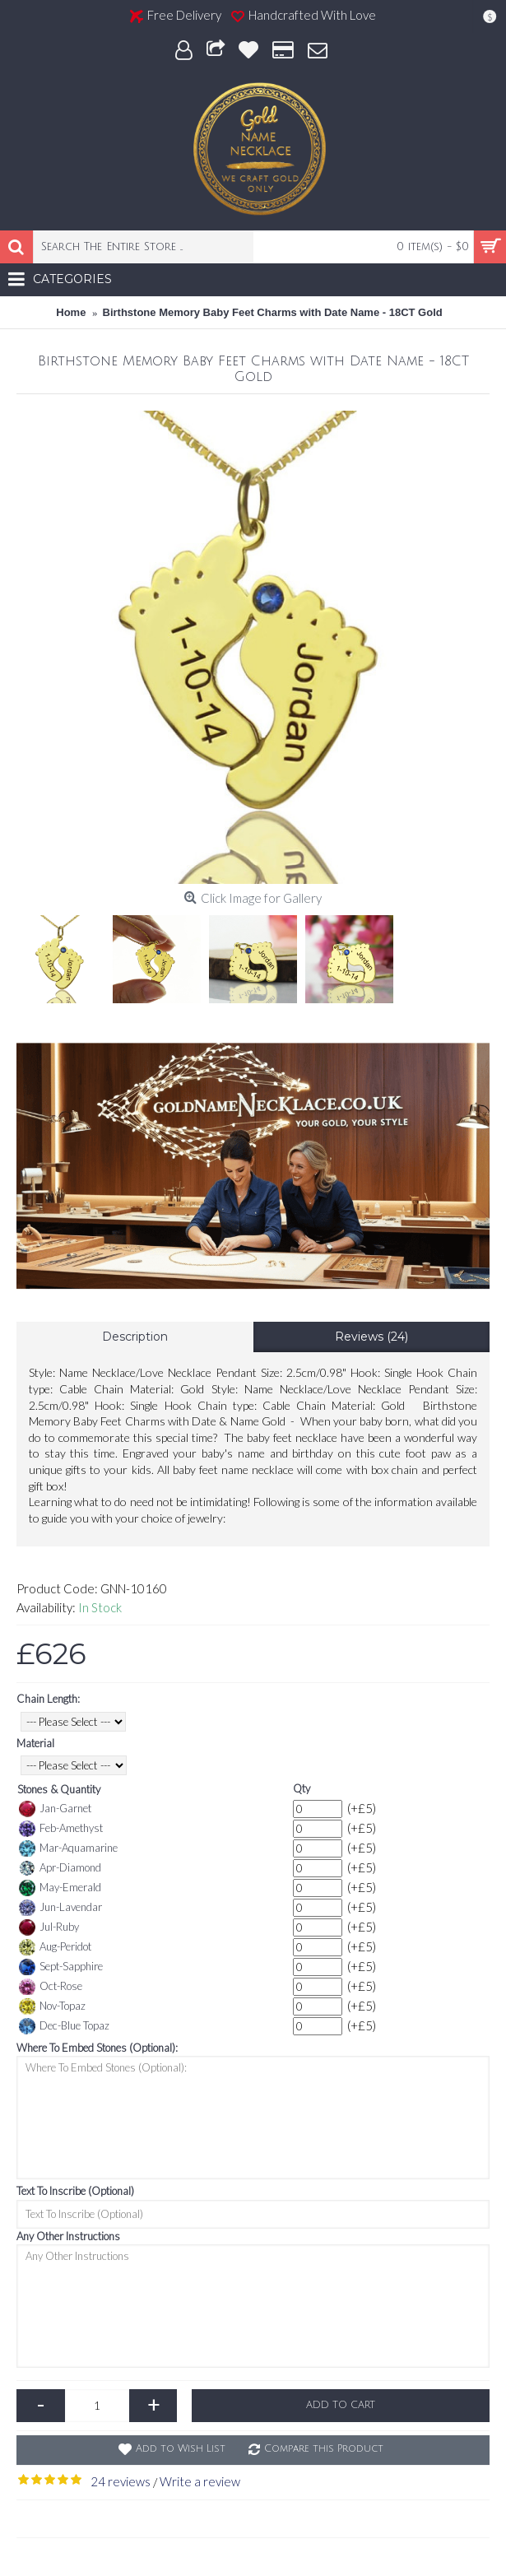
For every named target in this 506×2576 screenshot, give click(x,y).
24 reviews (121, 2481)
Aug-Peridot (55, 1947)
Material (35, 1743)
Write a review (200, 2481)
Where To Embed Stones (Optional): (97, 2047)
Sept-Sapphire (61, 1967)
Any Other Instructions (68, 2236)
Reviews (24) (371, 1336)
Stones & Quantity (58, 1789)
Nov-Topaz (52, 2006)
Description (135, 1336)
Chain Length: (48, 1698)
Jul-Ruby (49, 1927)
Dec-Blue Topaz (64, 2026)
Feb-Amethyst (61, 1828)
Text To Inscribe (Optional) (75, 2190)
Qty (301, 1788)
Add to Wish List (180, 2448)
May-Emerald (60, 1888)
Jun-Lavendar (60, 1907)
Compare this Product (323, 2448)
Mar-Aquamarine (68, 1848)
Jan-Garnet (55, 1809)
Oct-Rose (50, 1986)
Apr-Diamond (60, 1868)
